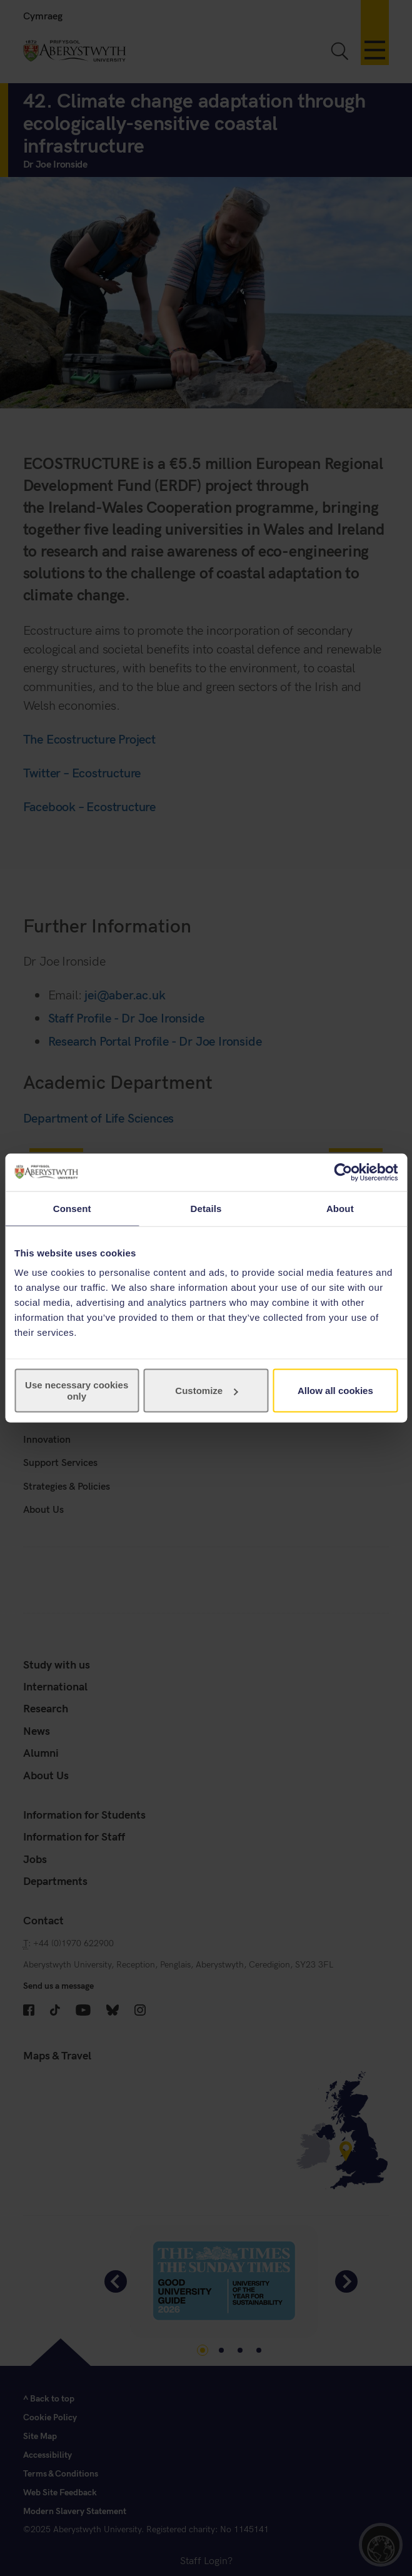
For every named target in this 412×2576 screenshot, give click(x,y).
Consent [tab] (72, 1208)
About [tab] (340, 1208)
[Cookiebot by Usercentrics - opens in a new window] (343, 1172)
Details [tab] (206, 1208)
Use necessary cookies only (76, 1391)
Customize (206, 1390)
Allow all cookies (335, 1390)
